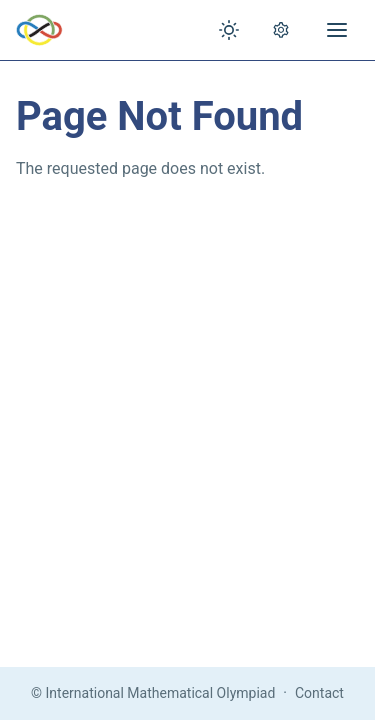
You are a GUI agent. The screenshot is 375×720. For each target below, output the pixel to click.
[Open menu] (337, 30)
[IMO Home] (39, 30)
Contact (319, 693)
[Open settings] (281, 30)
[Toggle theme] (229, 30)
